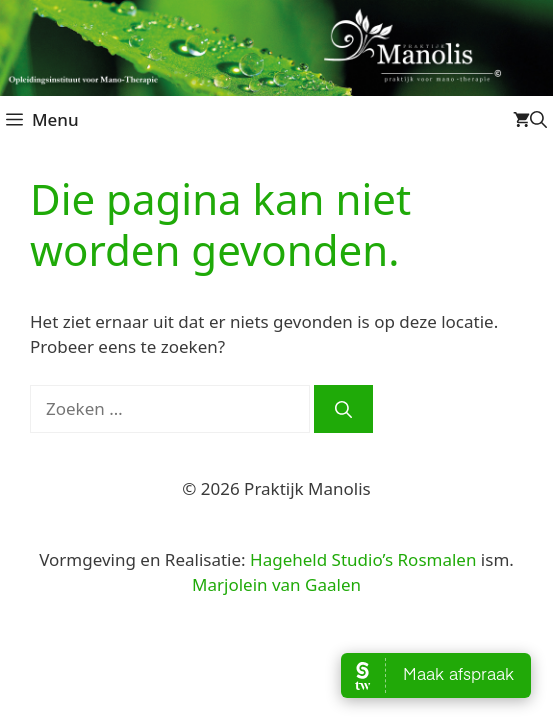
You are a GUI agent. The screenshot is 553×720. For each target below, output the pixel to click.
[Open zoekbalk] (538, 120)
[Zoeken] (343, 409)
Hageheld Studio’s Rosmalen (363, 559)
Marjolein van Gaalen (276, 584)
